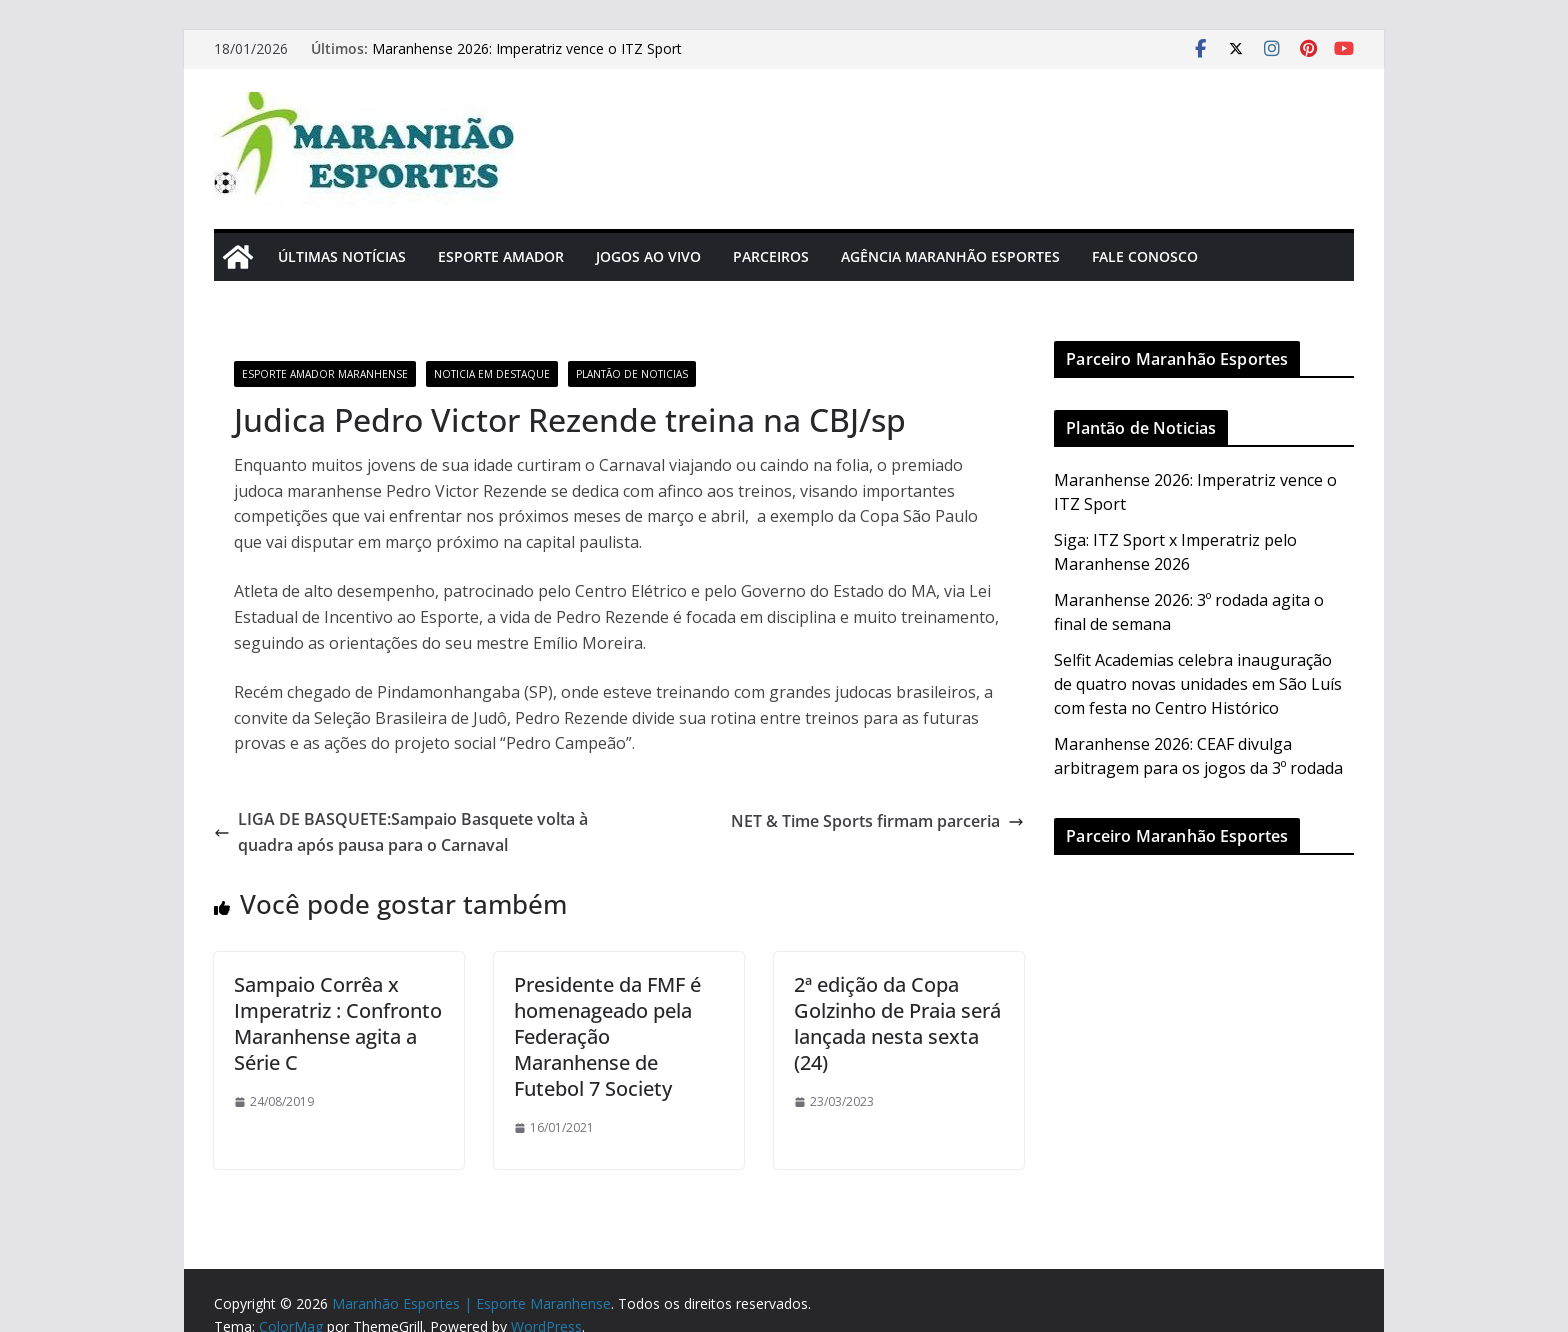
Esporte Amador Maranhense (325, 374)
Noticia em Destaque (492, 374)
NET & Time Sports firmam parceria (877, 821)
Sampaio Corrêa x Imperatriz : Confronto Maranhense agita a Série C (338, 1023)
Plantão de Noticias (632, 374)
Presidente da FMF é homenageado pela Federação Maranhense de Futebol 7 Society (607, 1036)
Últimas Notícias (342, 256)
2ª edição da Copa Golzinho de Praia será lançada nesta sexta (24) (897, 1023)
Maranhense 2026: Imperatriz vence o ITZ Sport (527, 48)
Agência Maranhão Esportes (950, 256)
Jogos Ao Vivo (648, 256)
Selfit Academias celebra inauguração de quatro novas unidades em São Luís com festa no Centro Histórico (1198, 684)
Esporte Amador (501, 256)
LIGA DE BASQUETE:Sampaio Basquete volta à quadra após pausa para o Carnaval (401, 832)
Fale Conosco (1145, 256)
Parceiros (771, 256)
